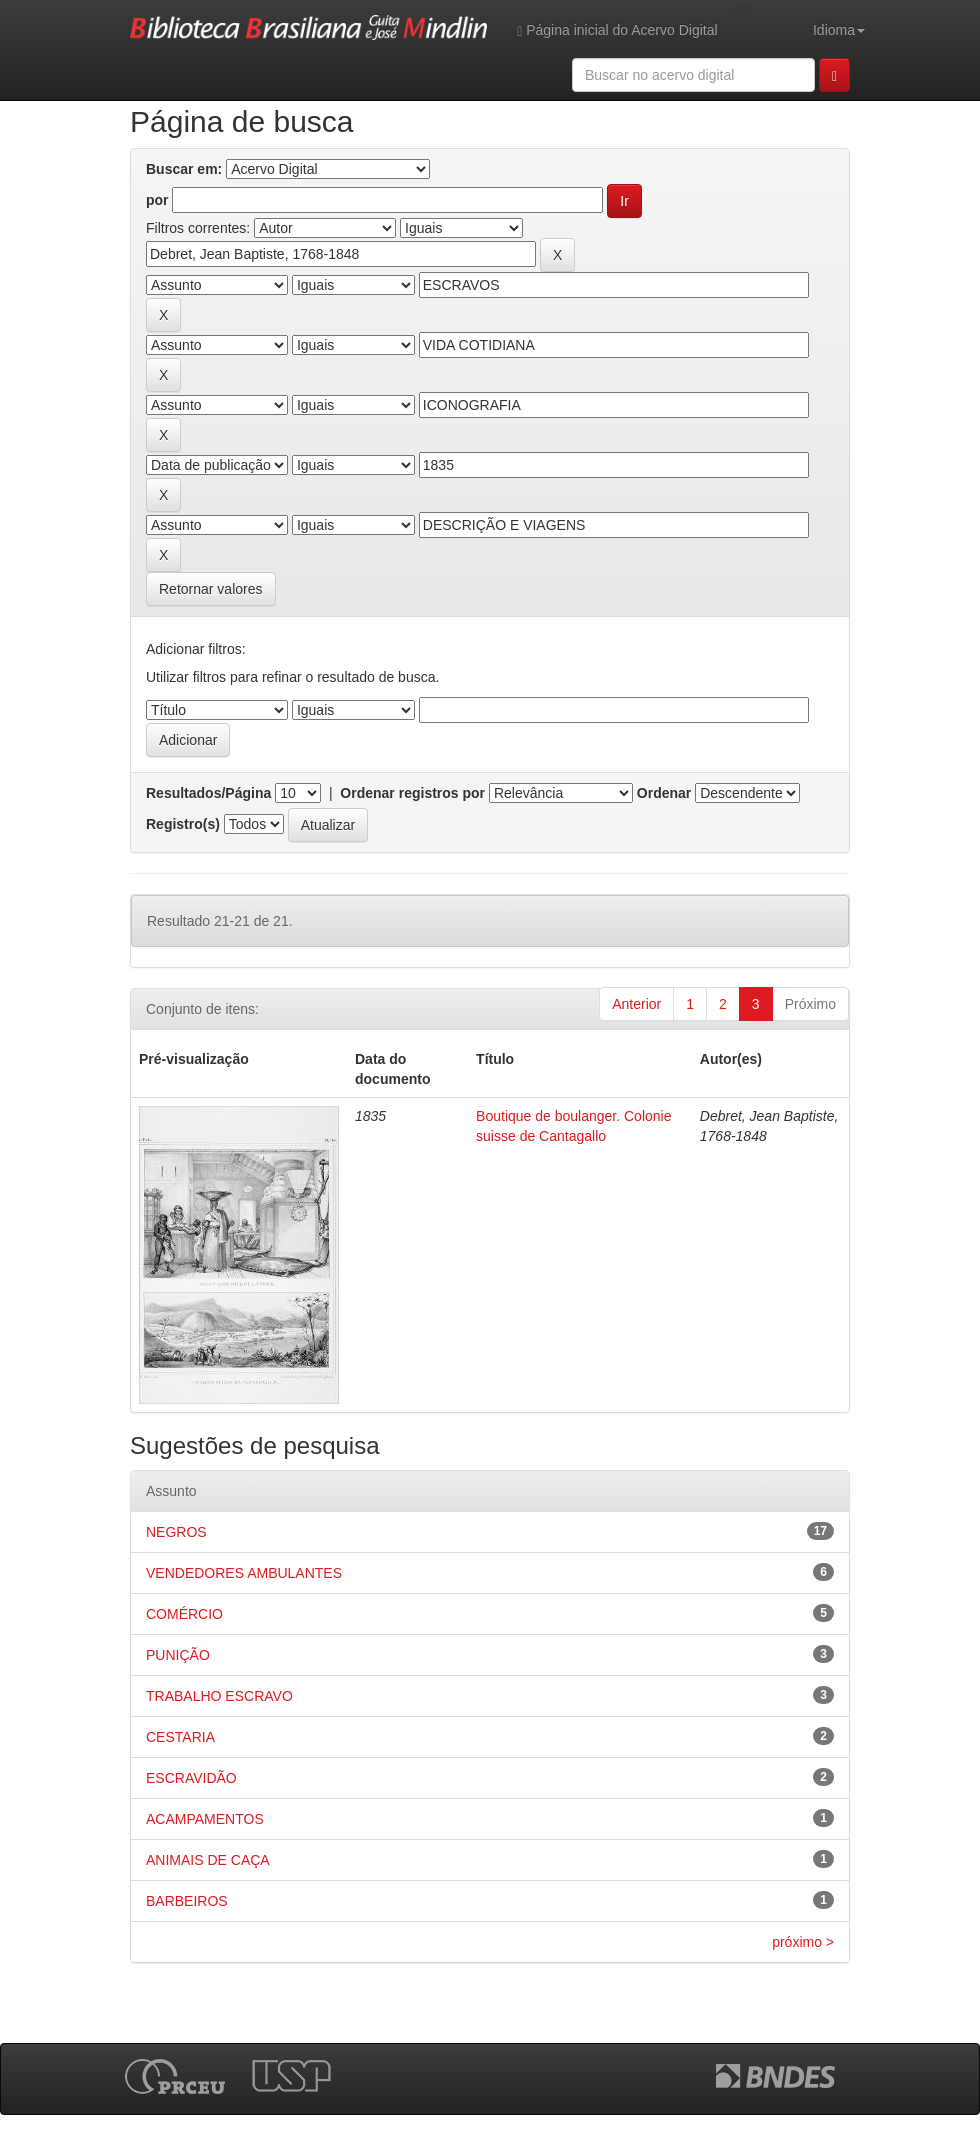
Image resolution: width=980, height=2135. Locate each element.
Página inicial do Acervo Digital (617, 30)
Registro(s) (183, 824)
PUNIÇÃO (178, 1655)
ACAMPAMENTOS (205, 1819)
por (157, 200)
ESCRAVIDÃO (191, 1778)
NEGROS (176, 1532)
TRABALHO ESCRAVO (219, 1696)
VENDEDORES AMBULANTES (244, 1573)
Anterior (636, 1004)
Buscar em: (184, 169)
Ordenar (664, 793)
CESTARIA (180, 1737)
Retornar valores (211, 589)
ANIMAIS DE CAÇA (208, 1860)
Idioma (839, 30)
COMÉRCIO (184, 1614)
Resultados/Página (208, 793)
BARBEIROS (187, 1901)
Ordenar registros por (412, 793)
